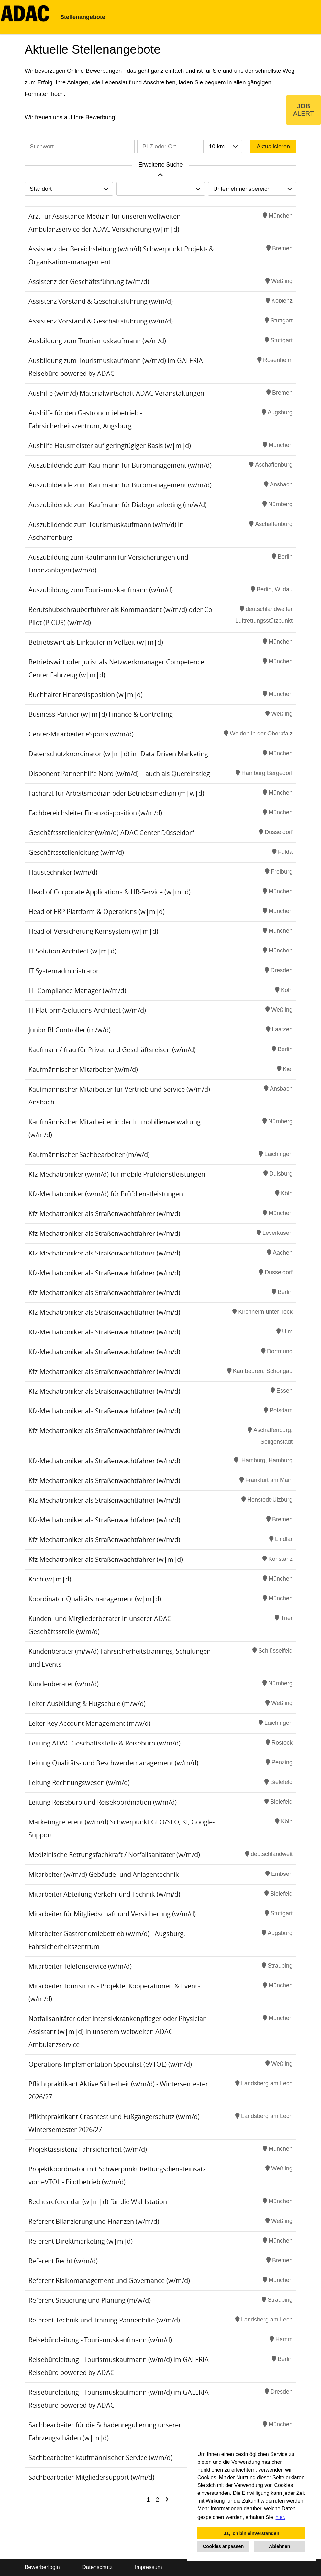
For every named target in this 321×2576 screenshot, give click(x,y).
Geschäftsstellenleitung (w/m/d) (76, 852)
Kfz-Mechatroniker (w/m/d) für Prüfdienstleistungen (105, 1194)
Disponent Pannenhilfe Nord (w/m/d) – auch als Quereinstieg (119, 773)
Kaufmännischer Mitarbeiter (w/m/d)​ (83, 1069)
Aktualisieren (273, 146)
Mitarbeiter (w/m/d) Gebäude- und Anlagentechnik (103, 1874)
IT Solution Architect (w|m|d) (72, 951)
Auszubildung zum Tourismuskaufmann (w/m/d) (100, 589)
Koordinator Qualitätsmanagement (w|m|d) (94, 1598)
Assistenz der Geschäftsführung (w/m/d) (88, 281)
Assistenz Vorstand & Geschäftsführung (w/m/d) (100, 301)
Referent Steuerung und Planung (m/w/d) (89, 2300)
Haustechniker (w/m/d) (62, 872)
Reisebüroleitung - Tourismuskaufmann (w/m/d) (100, 2339)
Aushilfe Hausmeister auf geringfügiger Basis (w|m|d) (109, 445)
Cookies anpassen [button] (223, 2546)
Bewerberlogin (42, 2567)
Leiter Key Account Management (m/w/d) (89, 1723)
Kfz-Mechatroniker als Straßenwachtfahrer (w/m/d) (104, 1213)
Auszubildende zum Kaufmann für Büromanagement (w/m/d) (120, 465)
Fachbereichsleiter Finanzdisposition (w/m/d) (95, 813)
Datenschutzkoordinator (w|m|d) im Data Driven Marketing (118, 753)
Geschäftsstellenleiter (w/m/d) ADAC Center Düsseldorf (111, 832)
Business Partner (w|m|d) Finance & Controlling (100, 714)
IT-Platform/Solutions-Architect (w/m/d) (87, 1010)
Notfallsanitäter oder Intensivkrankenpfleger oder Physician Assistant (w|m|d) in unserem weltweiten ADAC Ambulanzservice (117, 2031)
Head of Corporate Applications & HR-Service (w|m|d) (109, 891)
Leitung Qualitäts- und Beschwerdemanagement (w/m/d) (113, 1762)
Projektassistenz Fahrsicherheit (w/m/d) (87, 2149)
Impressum (148, 2567)
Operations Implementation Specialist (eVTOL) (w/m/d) (110, 2064)
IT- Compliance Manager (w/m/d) (77, 990)
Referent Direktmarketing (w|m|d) (80, 2241)
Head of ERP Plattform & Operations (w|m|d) (96, 911)
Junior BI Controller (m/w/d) (69, 1030)
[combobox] (223, 146)
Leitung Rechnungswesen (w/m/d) (79, 1782)
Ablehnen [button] (279, 2546)
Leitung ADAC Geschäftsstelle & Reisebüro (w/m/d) (104, 1743)
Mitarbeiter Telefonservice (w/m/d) (80, 1966)
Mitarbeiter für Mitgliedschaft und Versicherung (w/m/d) (112, 1913)
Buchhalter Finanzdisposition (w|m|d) (85, 694)
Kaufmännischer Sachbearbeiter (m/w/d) (89, 1154)
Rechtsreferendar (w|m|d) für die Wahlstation (97, 2201)
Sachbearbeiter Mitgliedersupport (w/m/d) (91, 2477)
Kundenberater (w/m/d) (63, 1683)
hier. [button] (280, 2517)
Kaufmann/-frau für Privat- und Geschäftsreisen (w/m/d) (112, 1049)
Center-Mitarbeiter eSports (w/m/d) (81, 734)
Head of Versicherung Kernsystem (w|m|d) (93, 931)
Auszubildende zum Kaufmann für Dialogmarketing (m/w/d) (117, 504)
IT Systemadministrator (63, 970)
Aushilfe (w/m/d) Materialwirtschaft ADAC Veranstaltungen (116, 393)
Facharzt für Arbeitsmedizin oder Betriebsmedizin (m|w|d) (116, 793)
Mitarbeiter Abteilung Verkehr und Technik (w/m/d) (104, 1894)
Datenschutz (97, 2567)
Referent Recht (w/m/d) (63, 2260)
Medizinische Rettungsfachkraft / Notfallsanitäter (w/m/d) (114, 1854)
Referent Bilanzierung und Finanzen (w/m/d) (93, 2221)
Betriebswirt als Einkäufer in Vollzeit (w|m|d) (95, 642)
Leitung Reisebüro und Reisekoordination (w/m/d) (102, 1802)
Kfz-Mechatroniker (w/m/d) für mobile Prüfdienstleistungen (116, 1174)
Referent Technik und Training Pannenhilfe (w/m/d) (104, 2320)
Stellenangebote (82, 17)
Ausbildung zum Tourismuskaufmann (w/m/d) (97, 340)
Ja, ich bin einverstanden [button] (251, 2533)
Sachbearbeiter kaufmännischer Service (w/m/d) (100, 2457)
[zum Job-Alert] (303, 110)
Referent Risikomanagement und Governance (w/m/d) (109, 2280)
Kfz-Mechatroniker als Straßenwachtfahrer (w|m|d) (105, 1559)
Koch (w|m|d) (49, 1579)
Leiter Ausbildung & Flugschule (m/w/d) (87, 1703)
